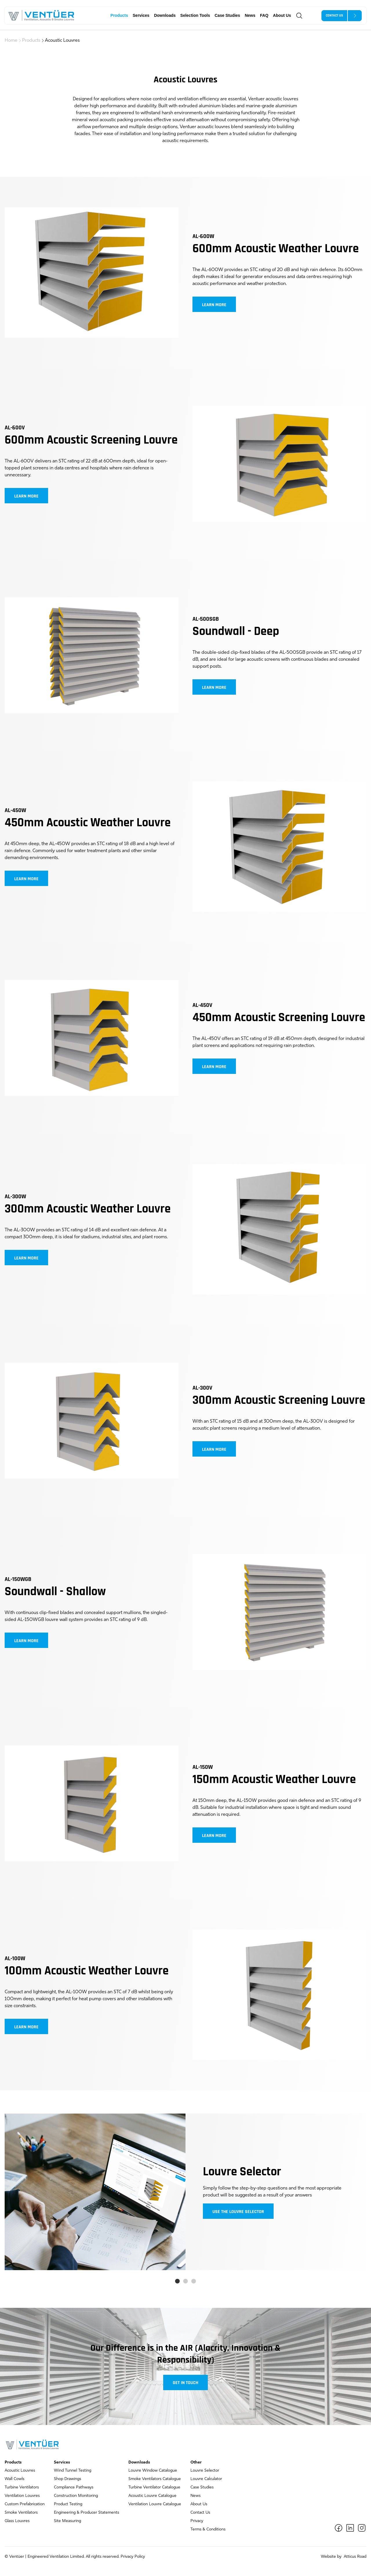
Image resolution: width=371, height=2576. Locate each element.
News (250, 15)
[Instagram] (361, 2528)
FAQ (264, 15)
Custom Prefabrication (25, 2504)
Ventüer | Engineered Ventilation (39, 2557)
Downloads (165, 15)
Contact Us (200, 2512)
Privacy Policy (133, 2557)
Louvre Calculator (206, 2479)
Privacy (196, 2521)
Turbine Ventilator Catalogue (154, 2487)
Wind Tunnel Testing (72, 2470)
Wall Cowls (14, 2479)
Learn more (214, 305)
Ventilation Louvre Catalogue (154, 2504)
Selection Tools (195, 15)
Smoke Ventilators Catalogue (154, 2479)
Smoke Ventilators (21, 2512)
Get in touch (185, 2383)
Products (119, 15)
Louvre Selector (204, 2470)
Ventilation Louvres (22, 2496)
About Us (282, 15)
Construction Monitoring (76, 2496)
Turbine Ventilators (22, 2487)
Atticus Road (354, 2557)
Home (11, 40)
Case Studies (227, 15)
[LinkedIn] (350, 2528)
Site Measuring (67, 2521)
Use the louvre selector (238, 2212)
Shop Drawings (67, 2479)
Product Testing (68, 2504)
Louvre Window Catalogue (152, 2470)
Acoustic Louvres (62, 40)
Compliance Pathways (73, 2487)
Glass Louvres (17, 2521)
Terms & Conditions (207, 2529)
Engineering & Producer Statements (86, 2512)
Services (141, 15)
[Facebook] (338, 2528)
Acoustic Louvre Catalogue (152, 2496)
